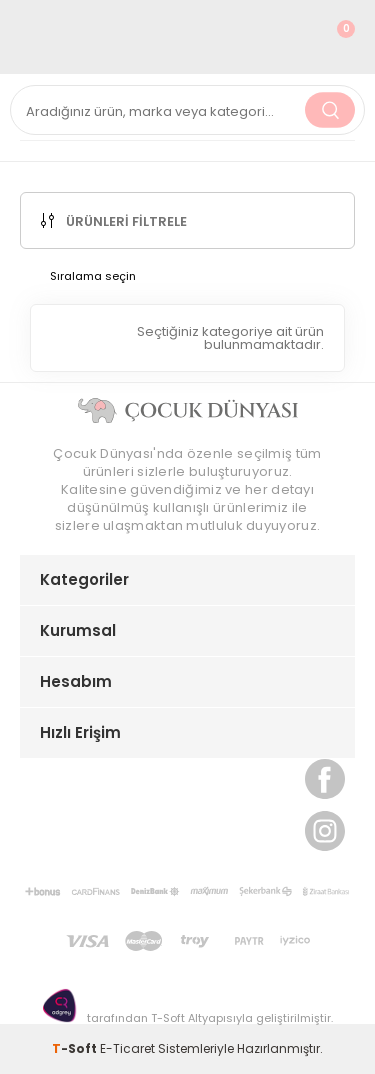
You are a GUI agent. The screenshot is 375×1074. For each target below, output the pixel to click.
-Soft (76, 1048)
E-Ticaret (127, 1048)
